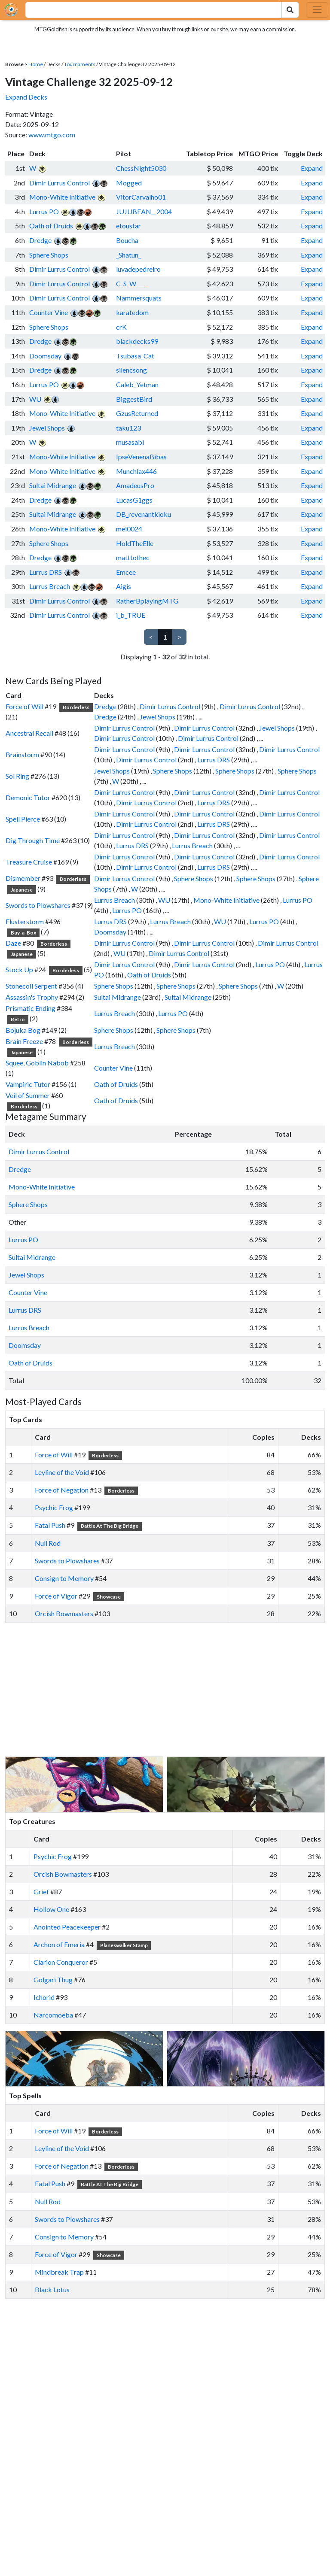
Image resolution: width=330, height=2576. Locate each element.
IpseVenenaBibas (141, 456)
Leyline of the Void (62, 1472)
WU (35, 399)
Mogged (129, 183)
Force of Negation (62, 1490)
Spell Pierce (23, 819)
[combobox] (148, 10)
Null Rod (48, 1543)
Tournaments (79, 64)
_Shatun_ (128, 255)
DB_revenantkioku (143, 514)
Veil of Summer (28, 1095)
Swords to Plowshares (38, 905)
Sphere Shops (48, 255)
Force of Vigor (56, 1596)
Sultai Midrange (52, 485)
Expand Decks (26, 97)
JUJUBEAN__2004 (144, 211)
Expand (312, 168)
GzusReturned (137, 413)
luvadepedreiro (138, 269)
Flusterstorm (25, 921)
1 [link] (165, 637)
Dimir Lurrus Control (59, 183)
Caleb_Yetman (137, 384)
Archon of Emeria (59, 1944)
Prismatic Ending (30, 1008)
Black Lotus (52, 2289)
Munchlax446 (136, 471)
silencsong (131, 370)
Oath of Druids (51, 225)
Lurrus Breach (49, 586)
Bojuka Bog (23, 1030)
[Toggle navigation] (317, 10)
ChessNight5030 (141, 168)
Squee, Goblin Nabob (37, 1063)
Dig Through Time (33, 840)
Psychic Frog (54, 1507)
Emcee (126, 572)
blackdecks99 (137, 341)
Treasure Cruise (29, 862)
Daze (13, 943)
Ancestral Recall (29, 733)
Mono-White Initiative (62, 197)
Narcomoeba (53, 2015)
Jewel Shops (47, 428)
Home (35, 64)
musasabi (130, 442)
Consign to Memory (64, 1578)
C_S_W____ (131, 283)
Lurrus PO (44, 211)
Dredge (40, 240)
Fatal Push (50, 1525)
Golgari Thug (53, 1979)
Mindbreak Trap (59, 2272)
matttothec (133, 557)
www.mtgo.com (51, 134)
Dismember (23, 878)
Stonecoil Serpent (31, 986)
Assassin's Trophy (32, 997)
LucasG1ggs (134, 500)
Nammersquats (139, 298)
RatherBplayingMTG (147, 601)
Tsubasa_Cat (135, 356)
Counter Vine (48, 312)
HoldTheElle (134, 543)
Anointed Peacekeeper (67, 1927)
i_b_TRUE (130, 615)
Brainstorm (22, 754)
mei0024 (129, 529)
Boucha (127, 240)
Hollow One (51, 1909)
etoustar (128, 225)
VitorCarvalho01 (141, 197)
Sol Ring (17, 776)
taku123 (128, 428)
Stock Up (19, 969)
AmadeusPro (135, 485)
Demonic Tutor (28, 797)
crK (121, 327)
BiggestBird (134, 399)
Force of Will (24, 706)
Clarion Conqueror (61, 1962)
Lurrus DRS (45, 572)
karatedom (132, 312)
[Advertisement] (173, 1689)
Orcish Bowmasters (64, 1613)
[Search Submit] (290, 10)
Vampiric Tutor (28, 1084)
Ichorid (44, 1997)
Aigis (123, 586)
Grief (41, 1891)
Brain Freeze (24, 1041)
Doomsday (45, 356)
